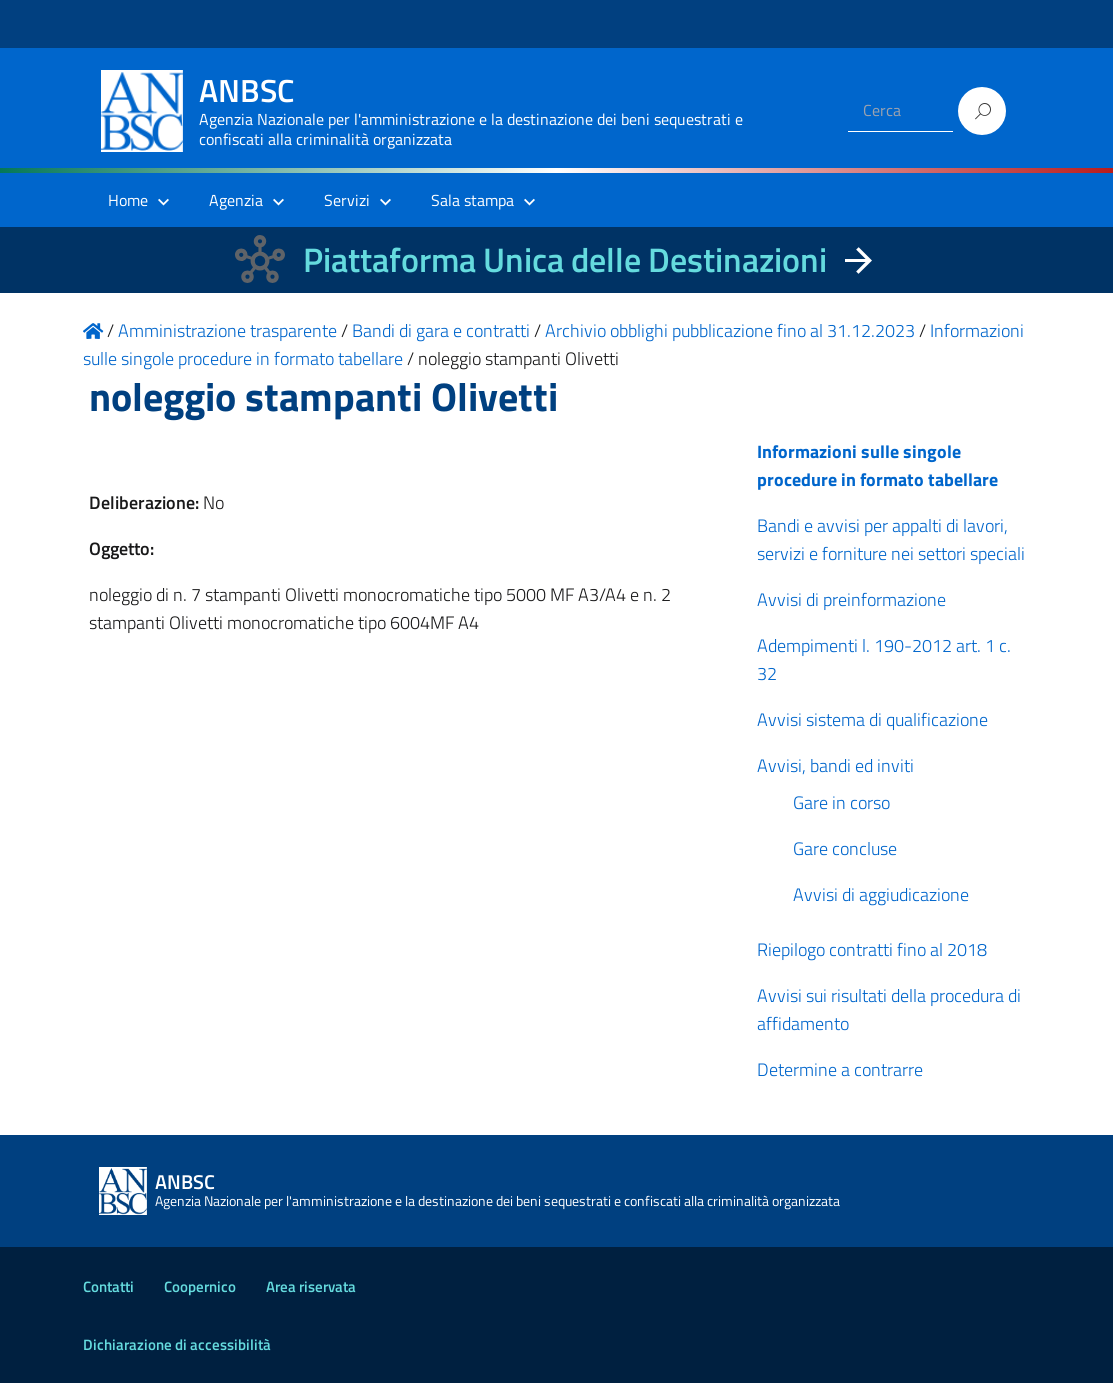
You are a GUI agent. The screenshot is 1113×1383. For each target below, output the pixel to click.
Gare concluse (845, 848)
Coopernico (200, 1286)
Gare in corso (841, 802)
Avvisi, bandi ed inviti (835, 765)
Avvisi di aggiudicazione (881, 894)
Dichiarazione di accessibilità (177, 1344)
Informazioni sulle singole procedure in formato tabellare (877, 465)
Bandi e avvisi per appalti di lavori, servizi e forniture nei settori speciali (891, 539)
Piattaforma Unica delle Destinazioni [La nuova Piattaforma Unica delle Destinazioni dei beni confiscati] (565, 259)
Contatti (108, 1286)
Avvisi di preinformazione (851, 599)
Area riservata (311, 1286)
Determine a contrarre (840, 1069)
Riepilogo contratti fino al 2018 (872, 949)
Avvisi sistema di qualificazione (872, 719)
